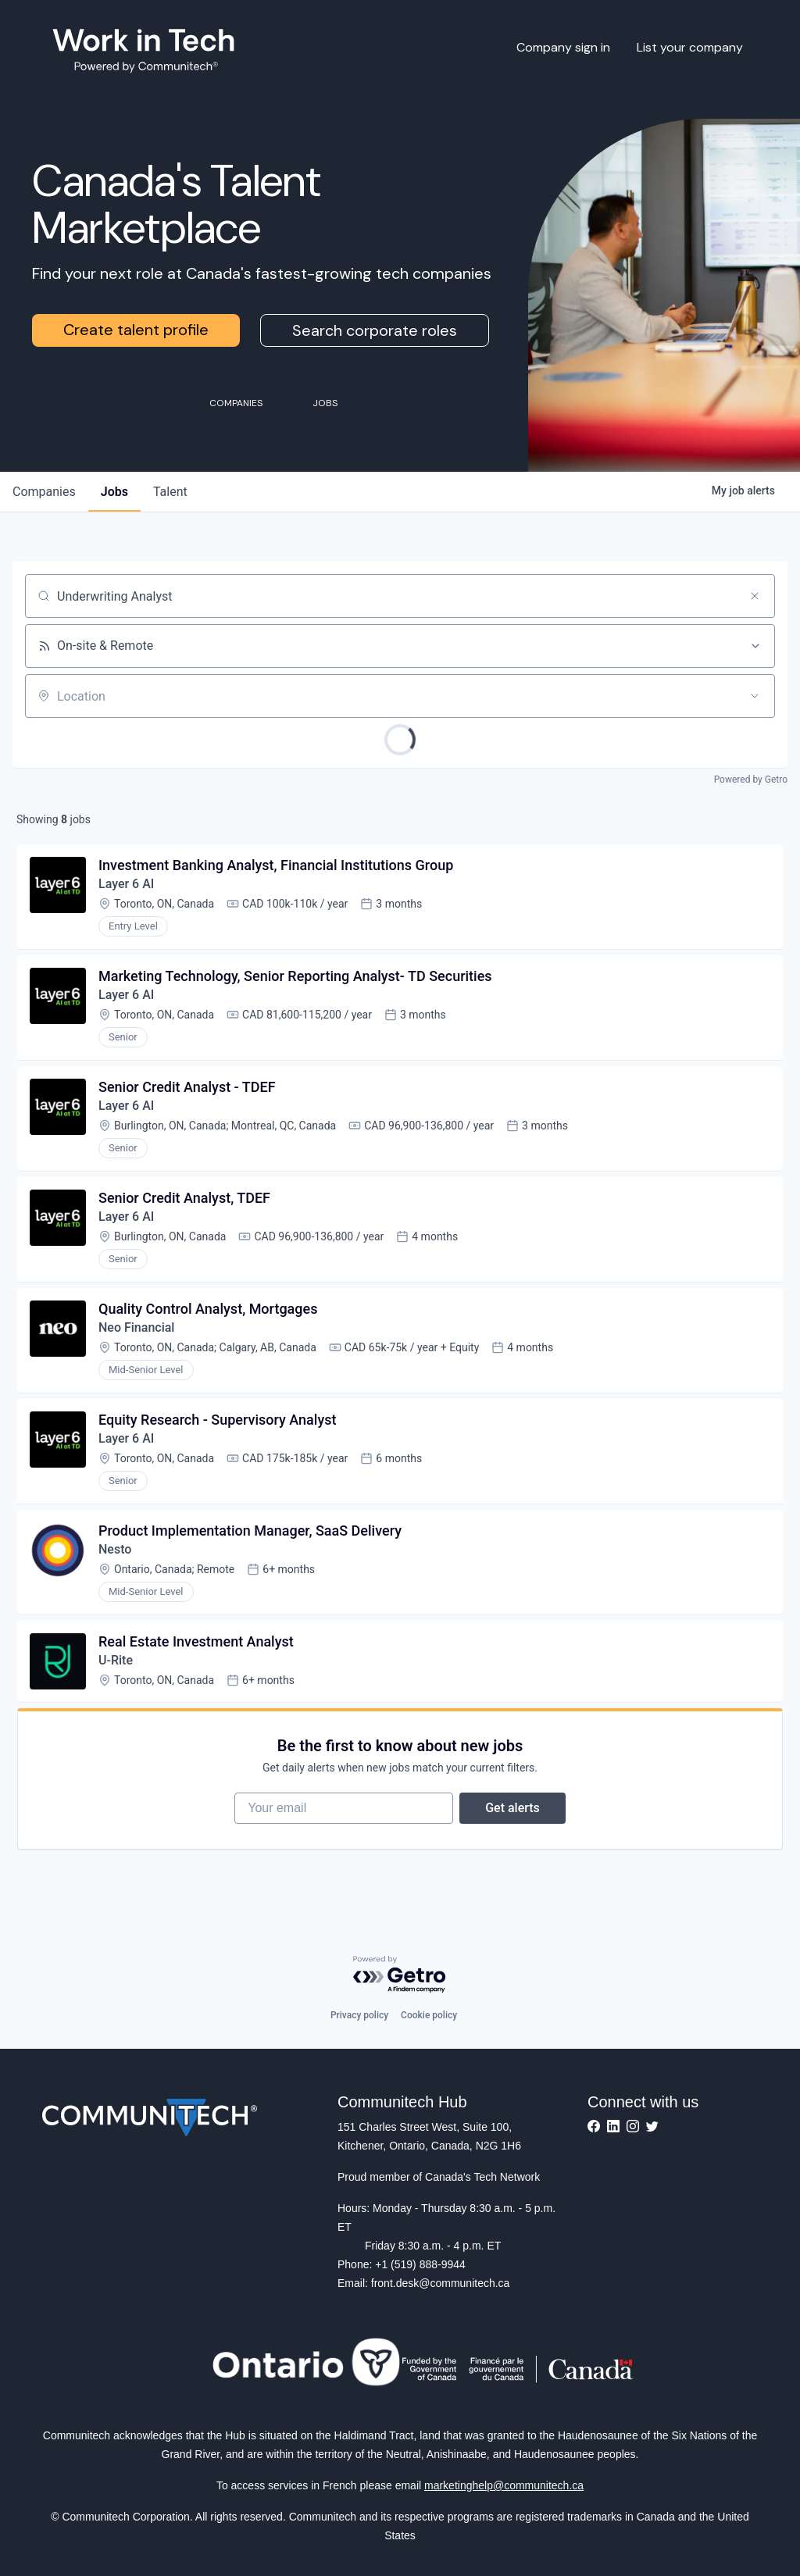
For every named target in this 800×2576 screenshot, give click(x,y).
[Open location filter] (755, 696)
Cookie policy (429, 2015)
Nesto (114, 1549)
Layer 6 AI (126, 883)
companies (44, 491)
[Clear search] (755, 596)
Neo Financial (136, 1327)
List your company (690, 47)
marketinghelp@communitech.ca (504, 2485)
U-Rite (115, 1660)
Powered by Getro (751, 779)
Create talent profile (136, 329)
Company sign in (563, 47)
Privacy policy (359, 2015)
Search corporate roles (374, 330)
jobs (114, 491)
